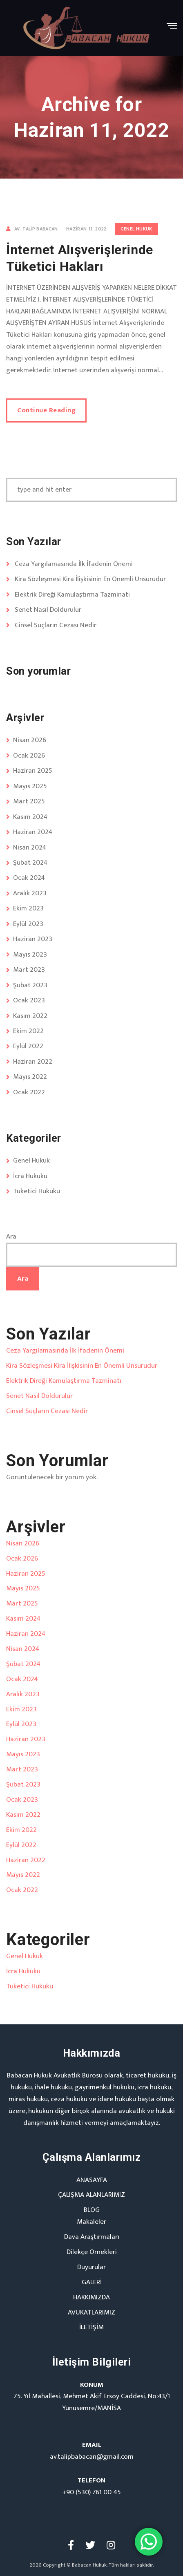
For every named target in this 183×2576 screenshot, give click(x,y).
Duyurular (91, 2267)
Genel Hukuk (136, 229)
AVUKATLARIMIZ (91, 2312)
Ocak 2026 (29, 755)
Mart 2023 (29, 969)
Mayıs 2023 (30, 954)
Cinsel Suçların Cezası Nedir (55, 625)
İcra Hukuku (30, 1176)
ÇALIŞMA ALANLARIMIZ (91, 2194)
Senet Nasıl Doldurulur (48, 609)
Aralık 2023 (30, 893)
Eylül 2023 (28, 924)
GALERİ (92, 2282)
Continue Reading (46, 410)
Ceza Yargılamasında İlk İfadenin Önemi (74, 564)
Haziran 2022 (32, 1061)
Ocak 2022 (29, 1092)
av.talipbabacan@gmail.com (92, 2456)
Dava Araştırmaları (91, 2237)
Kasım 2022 (30, 1016)
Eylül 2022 (28, 1046)
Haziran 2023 (32, 939)
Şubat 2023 (30, 985)
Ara (11, 1236)
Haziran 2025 (32, 770)
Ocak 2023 (29, 1000)
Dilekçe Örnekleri (92, 2252)
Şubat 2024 (30, 862)
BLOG (92, 2210)
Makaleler (91, 2221)
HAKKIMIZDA (91, 2297)
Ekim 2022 (28, 1031)
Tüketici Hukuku (36, 1191)
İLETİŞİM (91, 2327)
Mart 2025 (29, 801)
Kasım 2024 (30, 817)
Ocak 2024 (29, 877)
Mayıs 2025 (30, 786)
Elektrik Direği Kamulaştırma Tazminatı (72, 594)
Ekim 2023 (28, 908)
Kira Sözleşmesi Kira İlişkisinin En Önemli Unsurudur (90, 579)
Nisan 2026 (29, 740)
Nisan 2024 (29, 847)
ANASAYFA (91, 2180)
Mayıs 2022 (30, 1076)
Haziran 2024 (32, 832)
